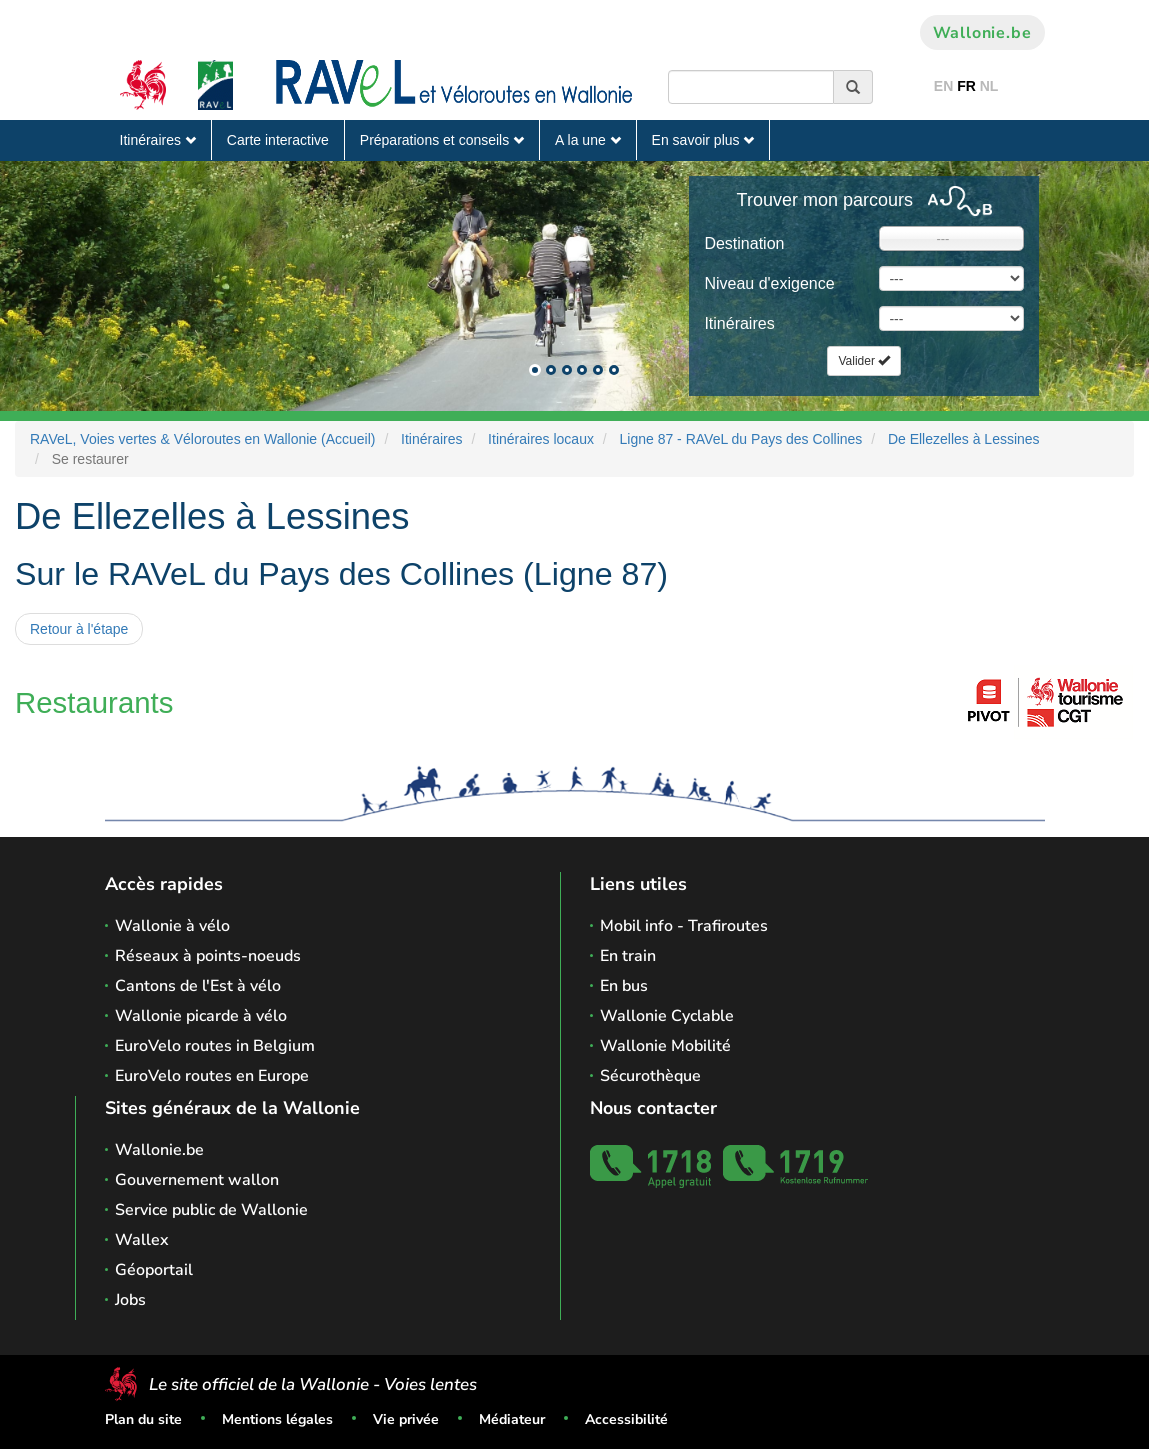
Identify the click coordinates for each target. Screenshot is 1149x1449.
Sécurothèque (650, 1076)
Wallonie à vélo (172, 926)
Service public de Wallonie (211, 1210)
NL (989, 86)
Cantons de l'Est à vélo (198, 986)
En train (628, 956)
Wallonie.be (982, 33)
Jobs (130, 1300)
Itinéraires (158, 140)
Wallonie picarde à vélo (201, 1016)
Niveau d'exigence (769, 283)
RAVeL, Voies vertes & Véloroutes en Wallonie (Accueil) (203, 439)
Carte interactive (278, 140)
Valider (864, 361)
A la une (588, 140)
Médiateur (512, 1419)
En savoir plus (703, 140)
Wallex (142, 1240)
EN (943, 86)
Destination (744, 243)
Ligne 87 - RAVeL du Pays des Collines (741, 439)
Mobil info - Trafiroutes (684, 926)
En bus (624, 986)
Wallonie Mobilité (665, 1046)
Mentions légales (277, 1419)
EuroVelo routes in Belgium (215, 1046)
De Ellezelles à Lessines (964, 439)
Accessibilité (626, 1419)
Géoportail (154, 1270)
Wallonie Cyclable (667, 1016)
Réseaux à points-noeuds (208, 956)
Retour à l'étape (79, 629)
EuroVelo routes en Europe (212, 1076)
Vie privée (406, 1419)
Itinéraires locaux (541, 439)
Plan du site (143, 1419)
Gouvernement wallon (197, 1180)
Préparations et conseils (442, 140)
